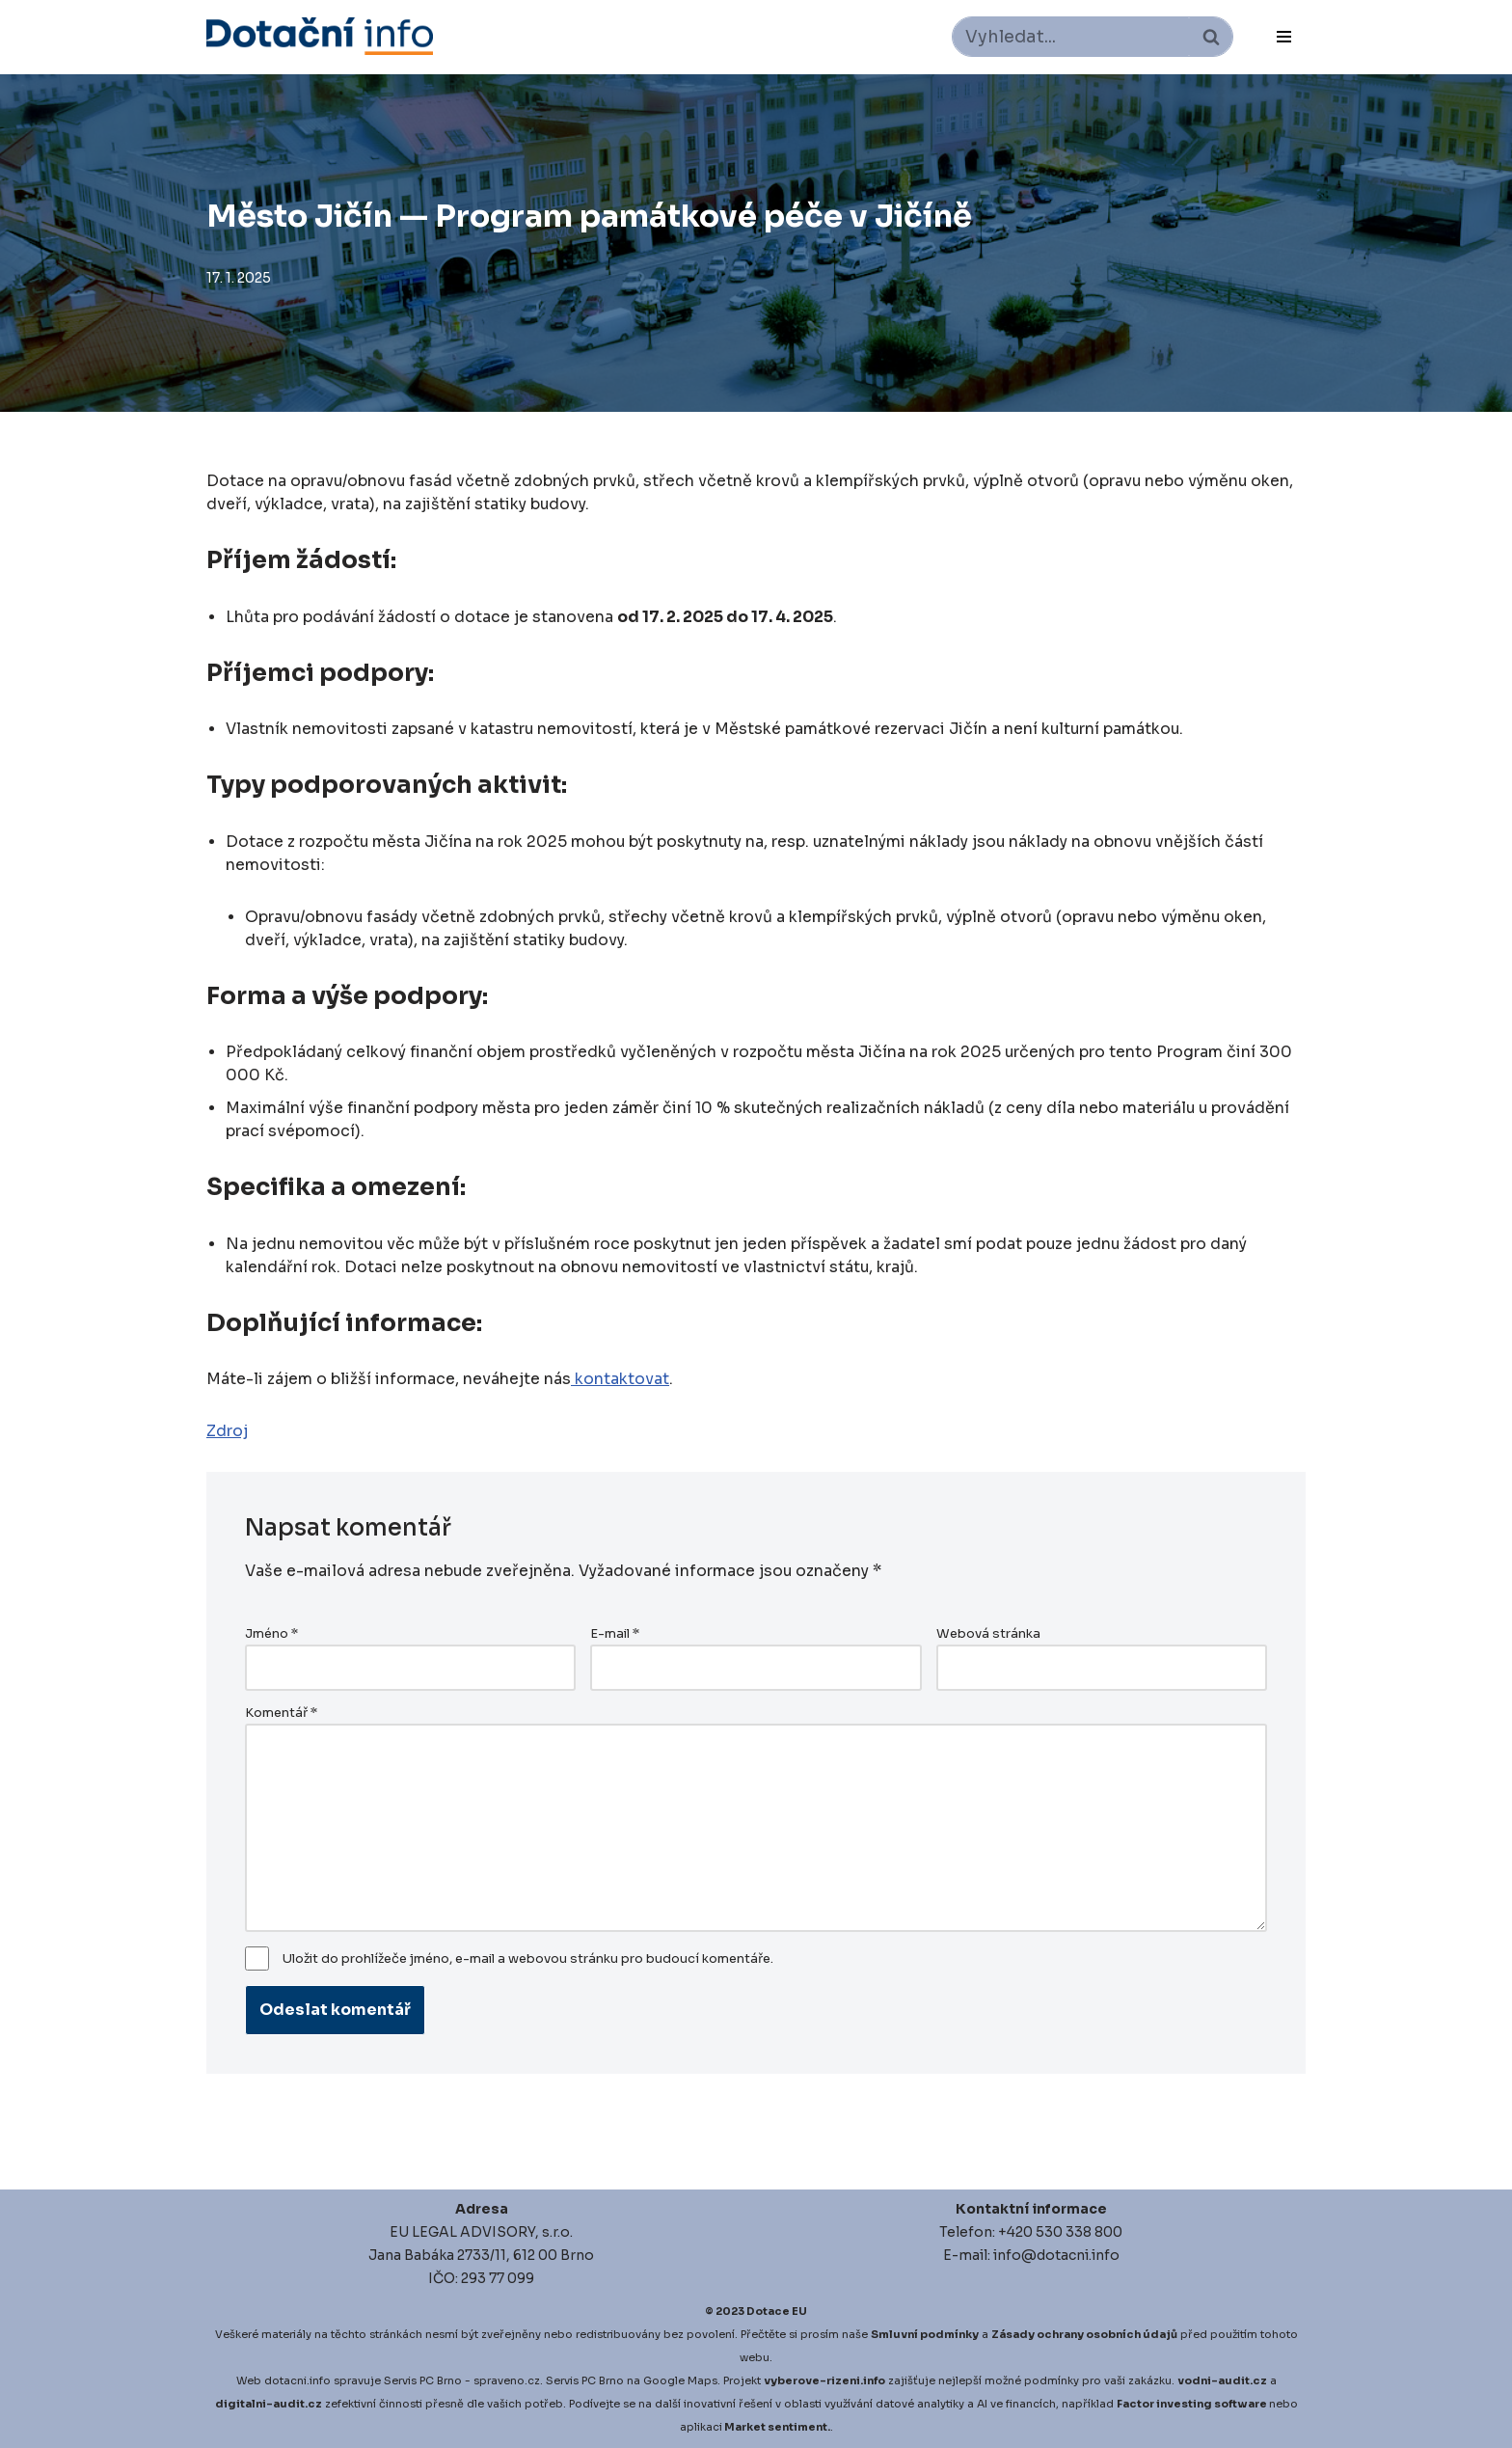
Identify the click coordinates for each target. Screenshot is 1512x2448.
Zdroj (227, 1431)
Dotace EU (776, 2311)
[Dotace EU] (319, 36)
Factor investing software (1192, 2403)
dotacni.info (297, 2380)
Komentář (281, 1713)
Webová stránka (988, 1634)
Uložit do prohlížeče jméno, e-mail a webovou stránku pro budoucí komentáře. (528, 1959)
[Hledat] (1071, 36)
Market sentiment (775, 2427)
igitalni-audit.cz (273, 2403)
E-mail (614, 1634)
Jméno (271, 1634)
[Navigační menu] (1284, 36)
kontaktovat (620, 1379)
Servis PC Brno (423, 2380)
